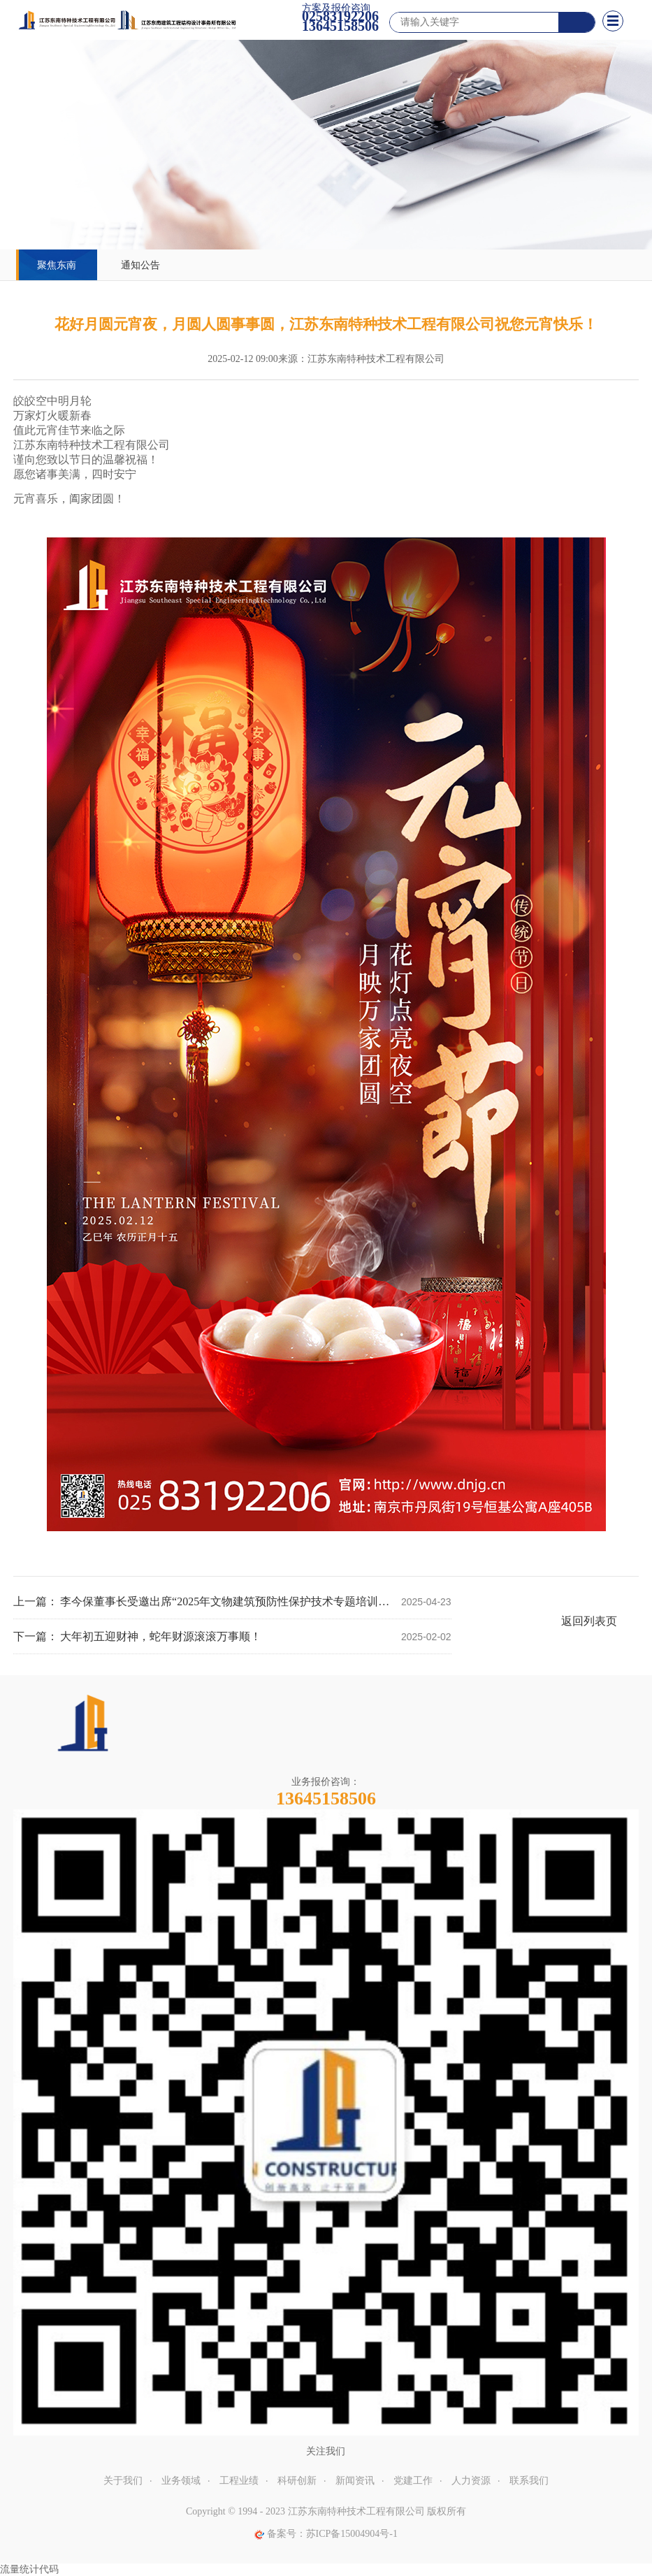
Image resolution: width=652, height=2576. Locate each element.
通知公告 (140, 265)
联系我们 (529, 2480)
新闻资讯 (355, 2480)
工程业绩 (239, 2480)
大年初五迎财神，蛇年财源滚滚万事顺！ (160, 1636)
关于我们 (123, 2480)
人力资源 (471, 2480)
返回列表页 (589, 1621)
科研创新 (297, 2480)
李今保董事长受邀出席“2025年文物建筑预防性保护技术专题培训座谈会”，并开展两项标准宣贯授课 (225, 1601)
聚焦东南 (56, 265)
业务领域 (181, 2480)
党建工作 (413, 2480)
